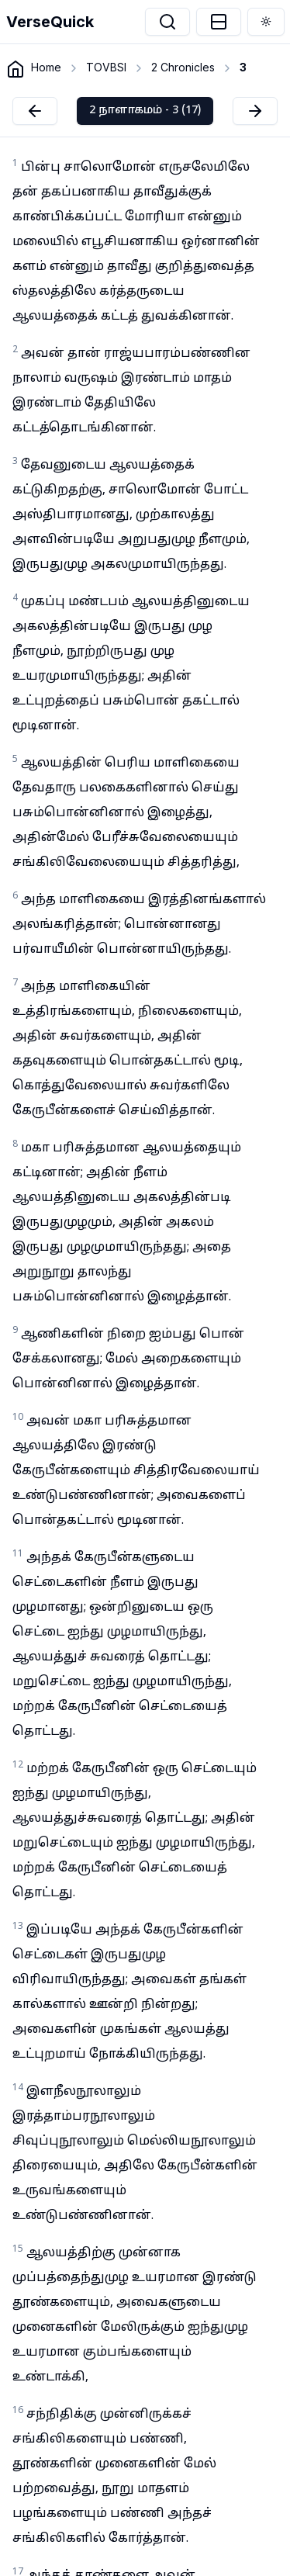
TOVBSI (106, 67)
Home (46, 67)
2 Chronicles (183, 67)
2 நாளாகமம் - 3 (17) (145, 110)
